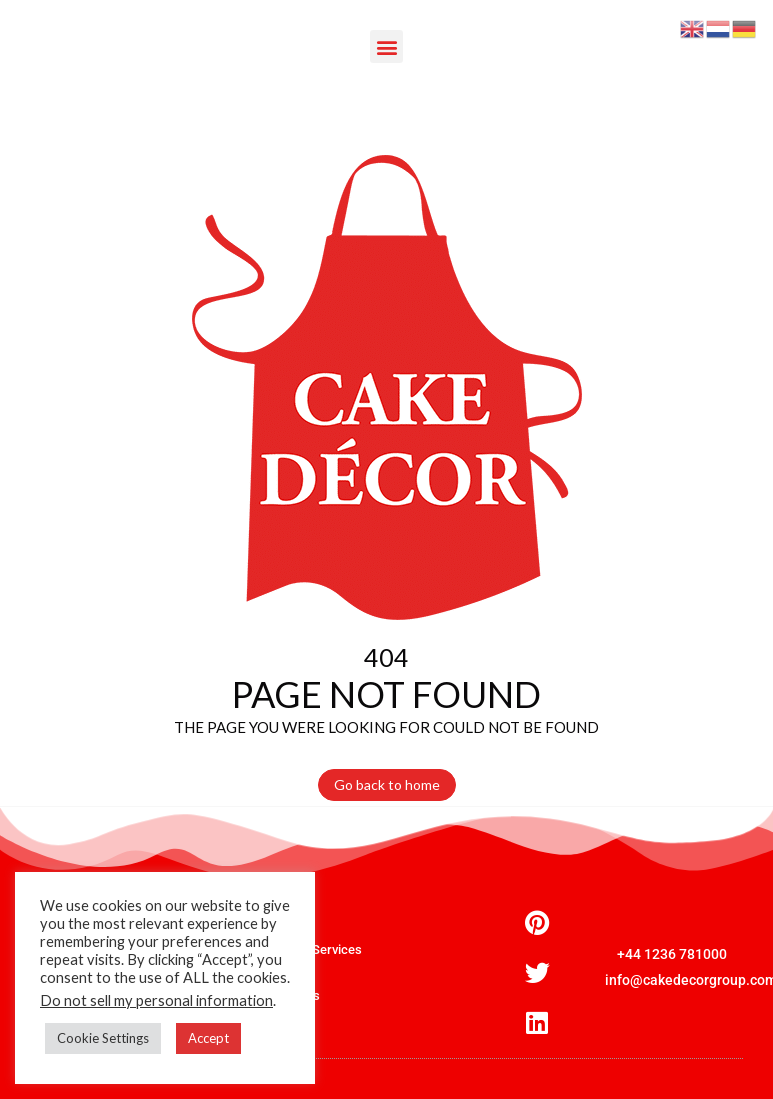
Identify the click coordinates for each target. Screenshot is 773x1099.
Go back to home (387, 784)
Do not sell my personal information (156, 1000)
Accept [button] (208, 1038)
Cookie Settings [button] (103, 1038)
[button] (386, 46)
